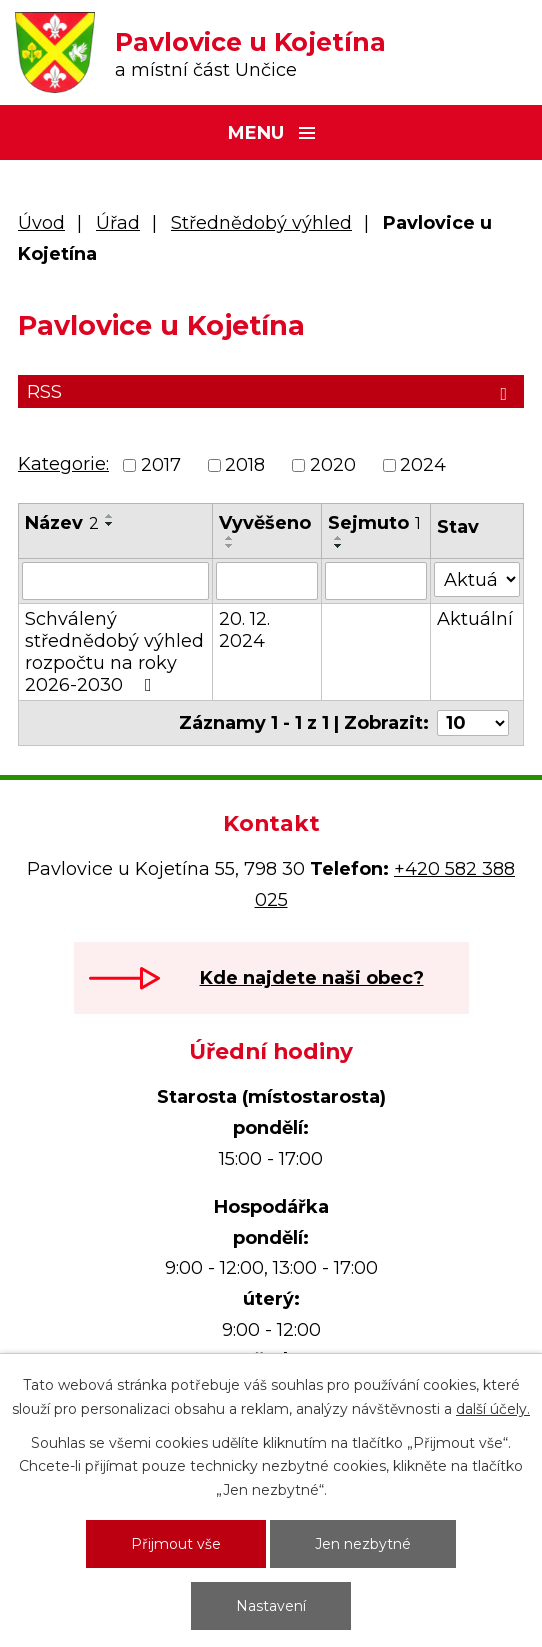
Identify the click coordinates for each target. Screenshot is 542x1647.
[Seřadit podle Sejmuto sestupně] (339, 546)
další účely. (493, 1409)
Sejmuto (374, 523)
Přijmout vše (176, 1544)
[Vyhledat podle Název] (115, 581)
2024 (423, 465)
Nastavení (271, 1606)
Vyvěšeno (265, 523)
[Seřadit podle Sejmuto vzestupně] (339, 538)
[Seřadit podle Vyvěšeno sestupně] (230, 546)
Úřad (118, 223)
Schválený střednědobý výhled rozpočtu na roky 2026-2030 (114, 652)
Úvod (41, 223)
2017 (161, 465)
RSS (271, 392)
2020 (333, 465)
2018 (245, 465)
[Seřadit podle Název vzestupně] (110, 516)
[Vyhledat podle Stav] (477, 579)
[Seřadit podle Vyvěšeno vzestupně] (230, 538)
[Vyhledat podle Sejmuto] (376, 581)
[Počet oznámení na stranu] (473, 723)
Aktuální (475, 619)
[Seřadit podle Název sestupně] (110, 524)
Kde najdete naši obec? (312, 978)
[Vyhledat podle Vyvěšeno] (267, 581)
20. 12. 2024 (244, 630)
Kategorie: (63, 464)
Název (62, 523)
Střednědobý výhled (261, 223)
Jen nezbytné (363, 1544)
